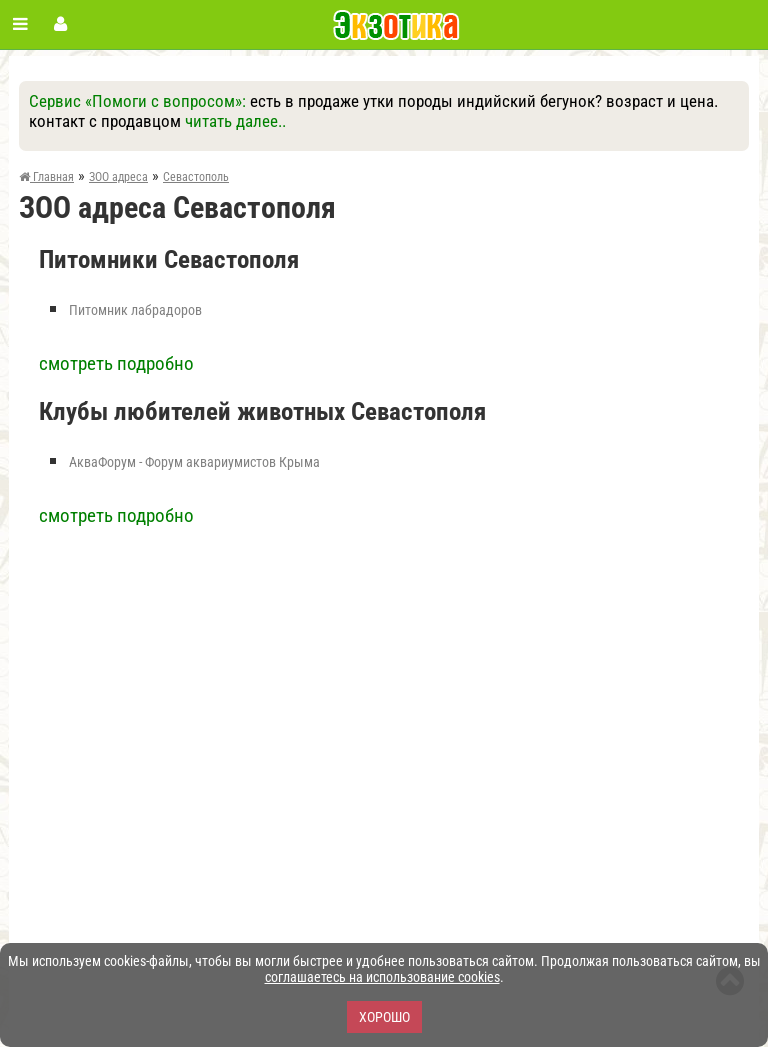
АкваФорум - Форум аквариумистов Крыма (194, 462)
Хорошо (384, 1017)
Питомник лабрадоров (135, 310)
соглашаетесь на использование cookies (382, 977)
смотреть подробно (116, 363)
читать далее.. (235, 121)
